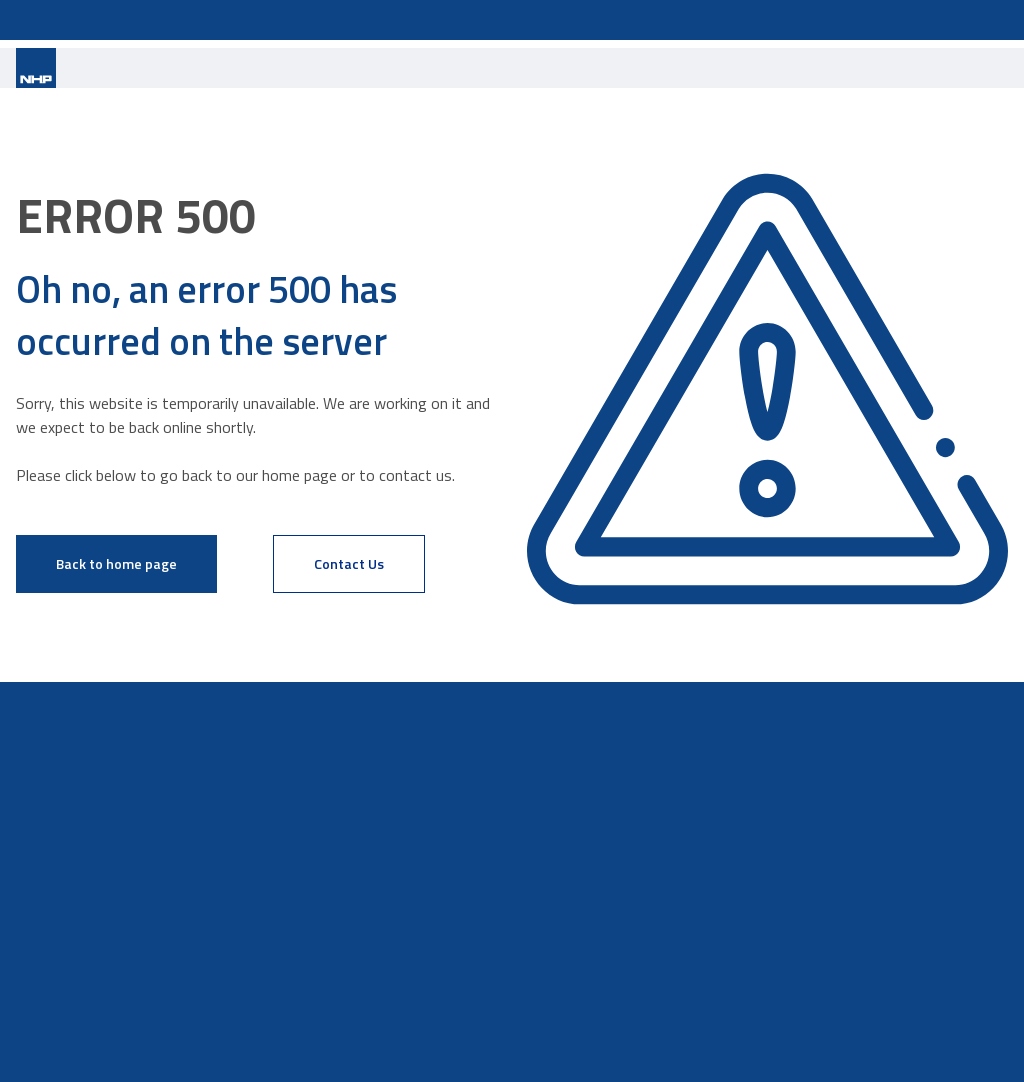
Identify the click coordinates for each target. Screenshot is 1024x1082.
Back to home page (116, 563)
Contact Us (349, 563)
